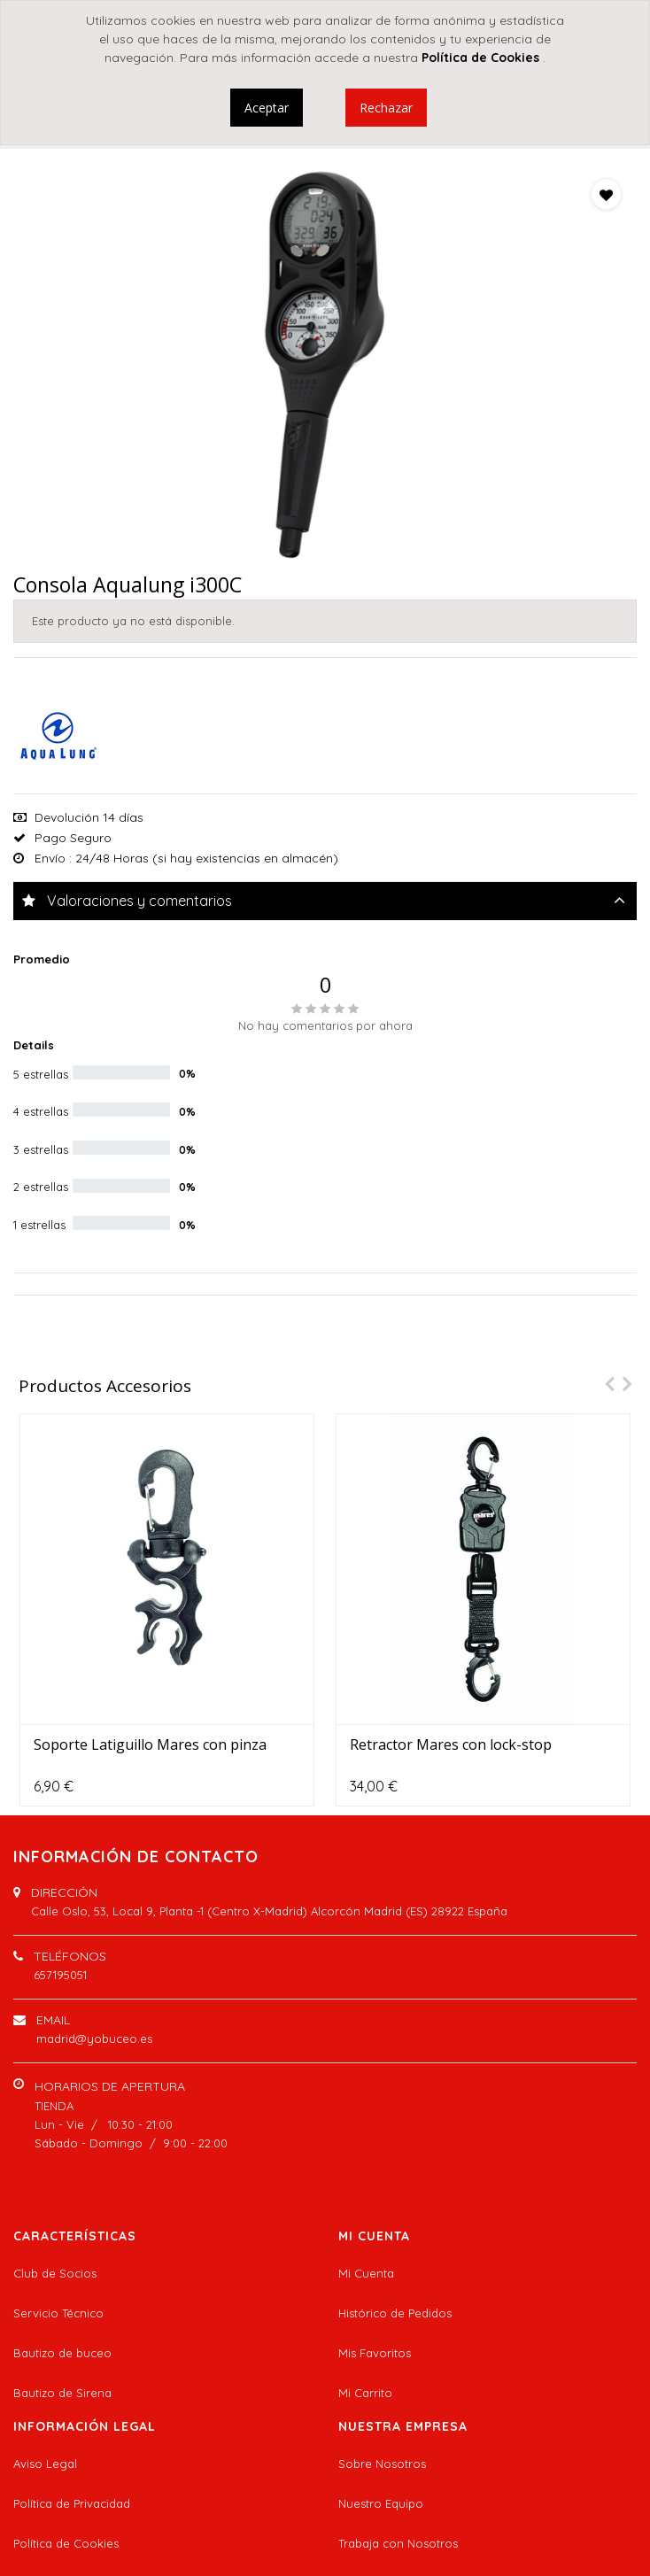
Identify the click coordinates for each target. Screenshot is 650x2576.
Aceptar (266, 107)
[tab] (325, 901)
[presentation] (605, 1383)
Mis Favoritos (374, 2353)
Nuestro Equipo (380, 2503)
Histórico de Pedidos (395, 2313)
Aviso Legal (45, 2463)
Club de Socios (55, 2273)
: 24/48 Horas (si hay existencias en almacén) (203, 858)
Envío (50, 858)
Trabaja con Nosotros (398, 2543)
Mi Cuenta (366, 2273)
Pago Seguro (73, 838)
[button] (606, 194)
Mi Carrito (365, 2393)
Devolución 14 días (89, 817)
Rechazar (386, 107)
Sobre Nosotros (382, 2463)
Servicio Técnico (58, 2313)
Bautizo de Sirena (62, 2393)
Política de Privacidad (71, 2503)
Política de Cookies (66, 2543)
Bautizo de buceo (62, 2353)
